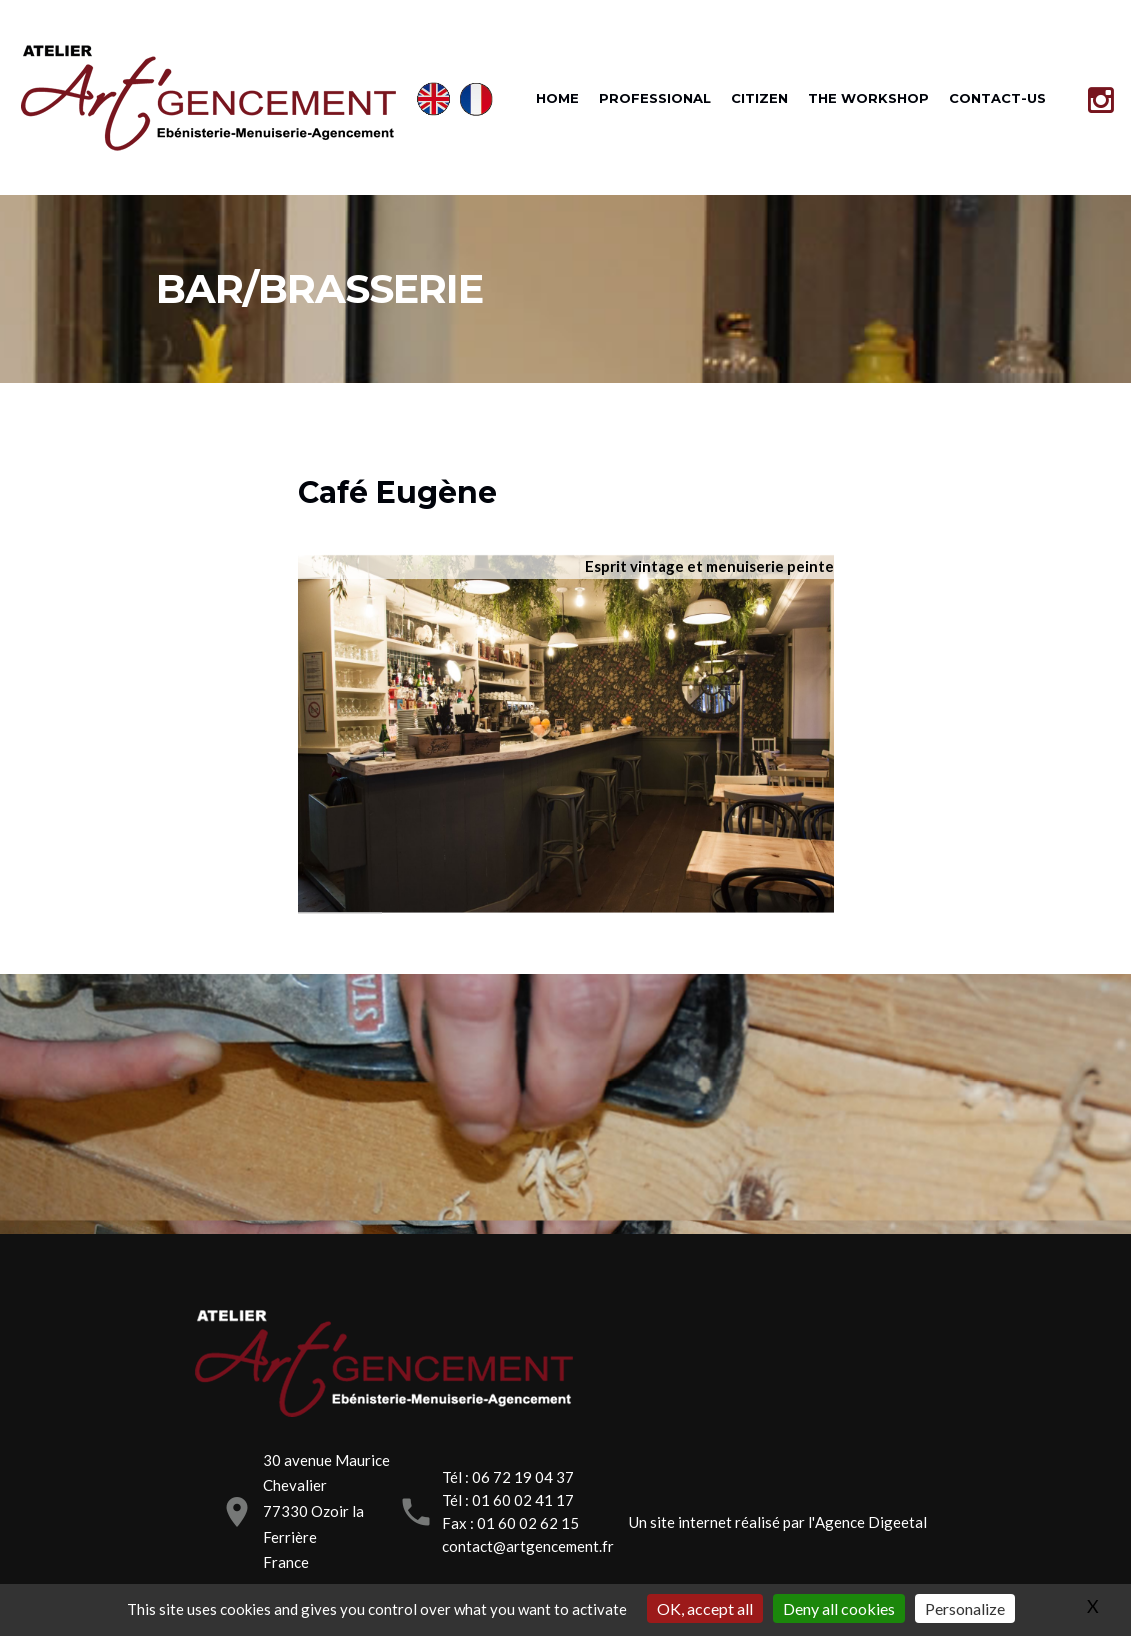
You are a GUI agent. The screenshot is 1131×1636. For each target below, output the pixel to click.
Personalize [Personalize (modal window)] (965, 1608)
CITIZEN (759, 98)
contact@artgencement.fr (528, 1546)
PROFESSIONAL (655, 98)
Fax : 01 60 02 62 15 (510, 1523)
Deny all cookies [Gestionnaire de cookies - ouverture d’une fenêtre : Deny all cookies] (839, 1608)
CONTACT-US (997, 98)
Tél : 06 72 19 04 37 (508, 1477)
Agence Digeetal (871, 1522)
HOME (557, 98)
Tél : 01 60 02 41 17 (508, 1500)
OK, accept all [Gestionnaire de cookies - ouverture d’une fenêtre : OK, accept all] (705, 1608)
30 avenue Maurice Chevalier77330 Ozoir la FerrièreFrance (326, 1511)
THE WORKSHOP (868, 98)
